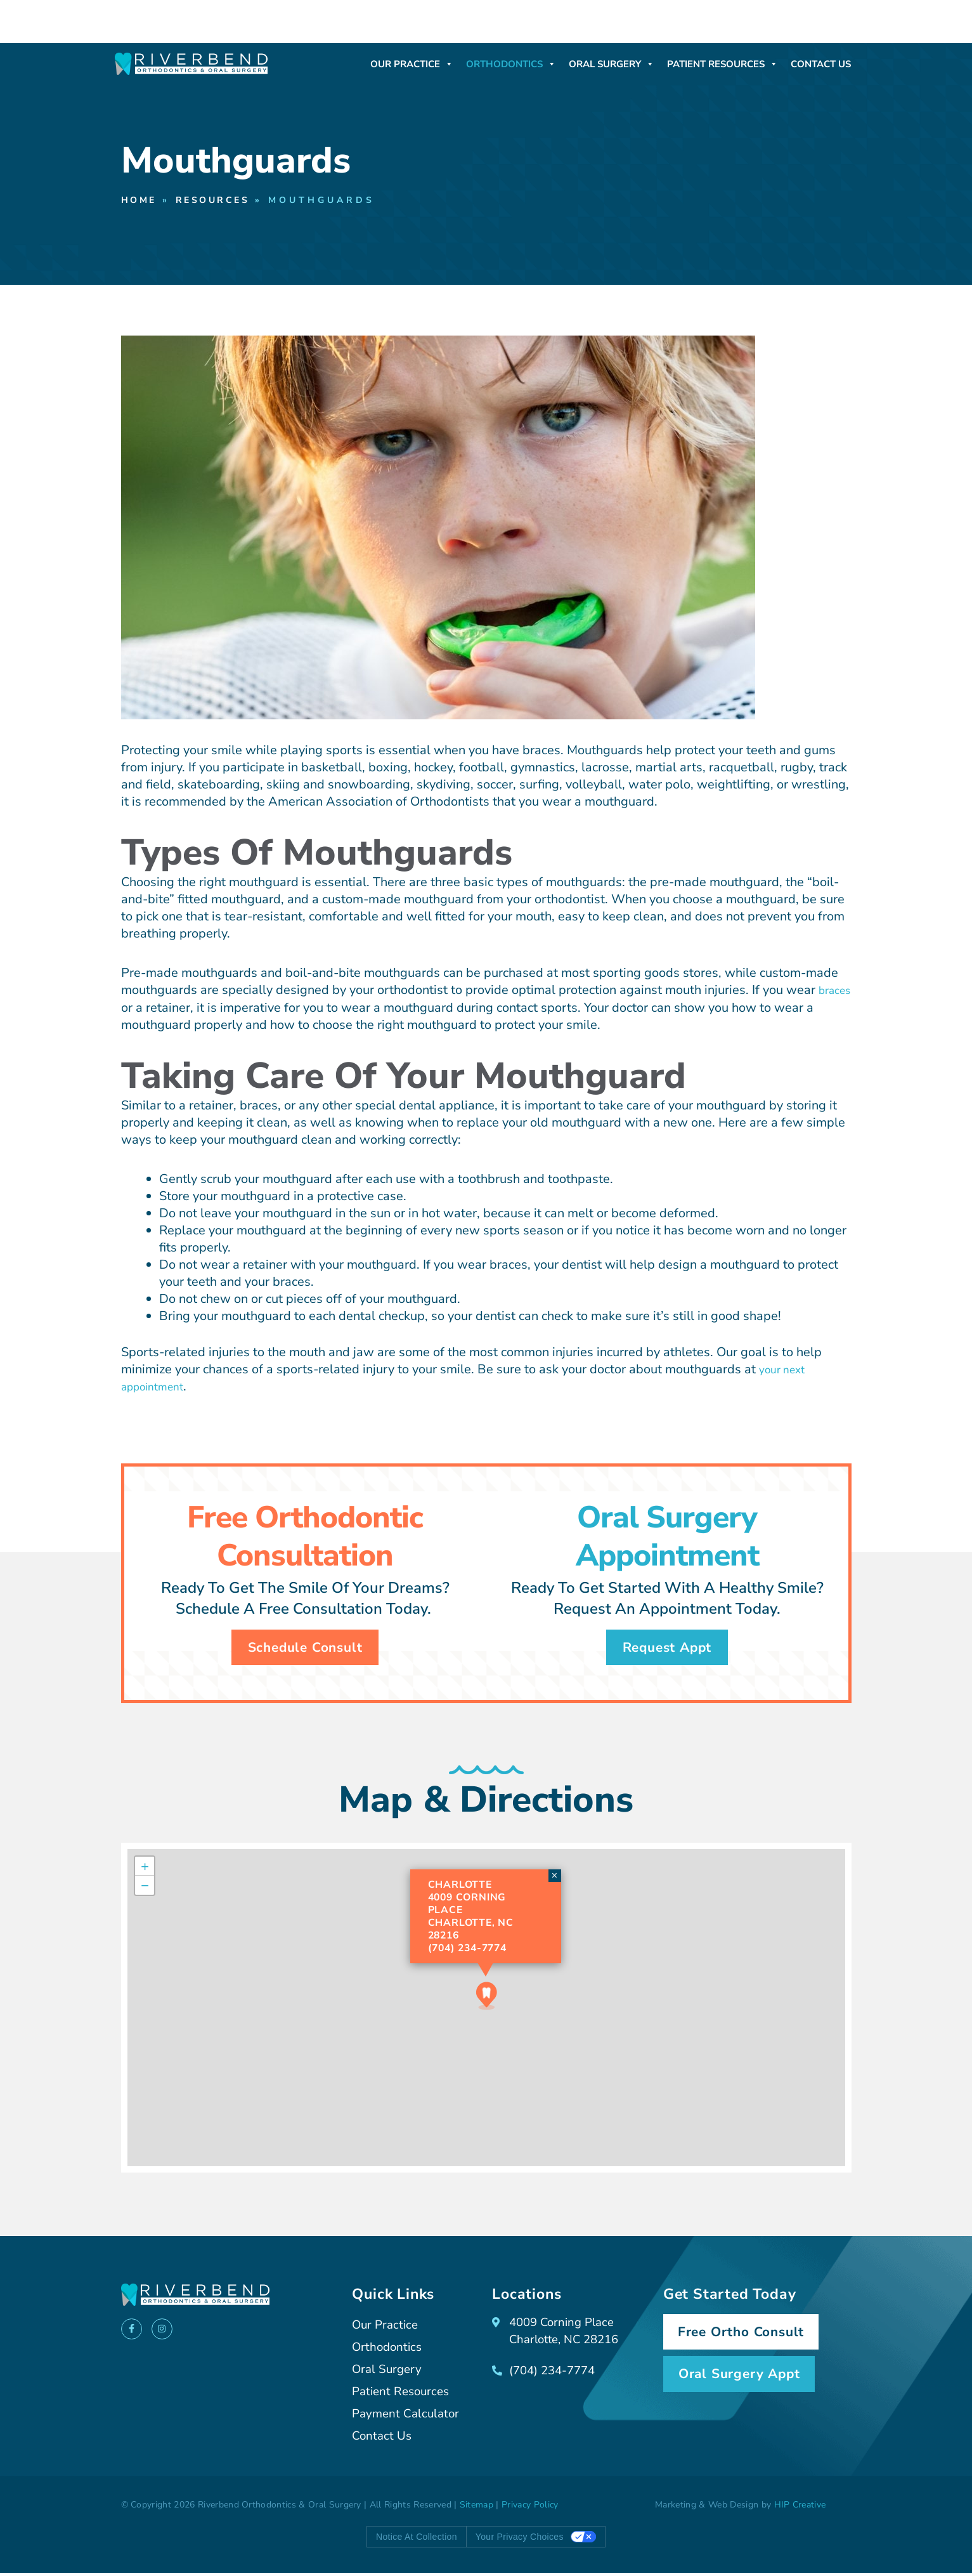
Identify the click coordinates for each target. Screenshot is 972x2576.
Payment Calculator (408, 2417)
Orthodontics (511, 64)
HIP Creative (800, 2508)
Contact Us (821, 64)
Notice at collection (416, 2540)
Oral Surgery (611, 64)
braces (140, 1008)
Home (140, 201)
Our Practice (411, 64)
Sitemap (476, 2508)
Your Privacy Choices (520, 2540)
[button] (486, 1999)
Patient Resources (722, 64)
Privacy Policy (530, 2508)
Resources (220, 201)
